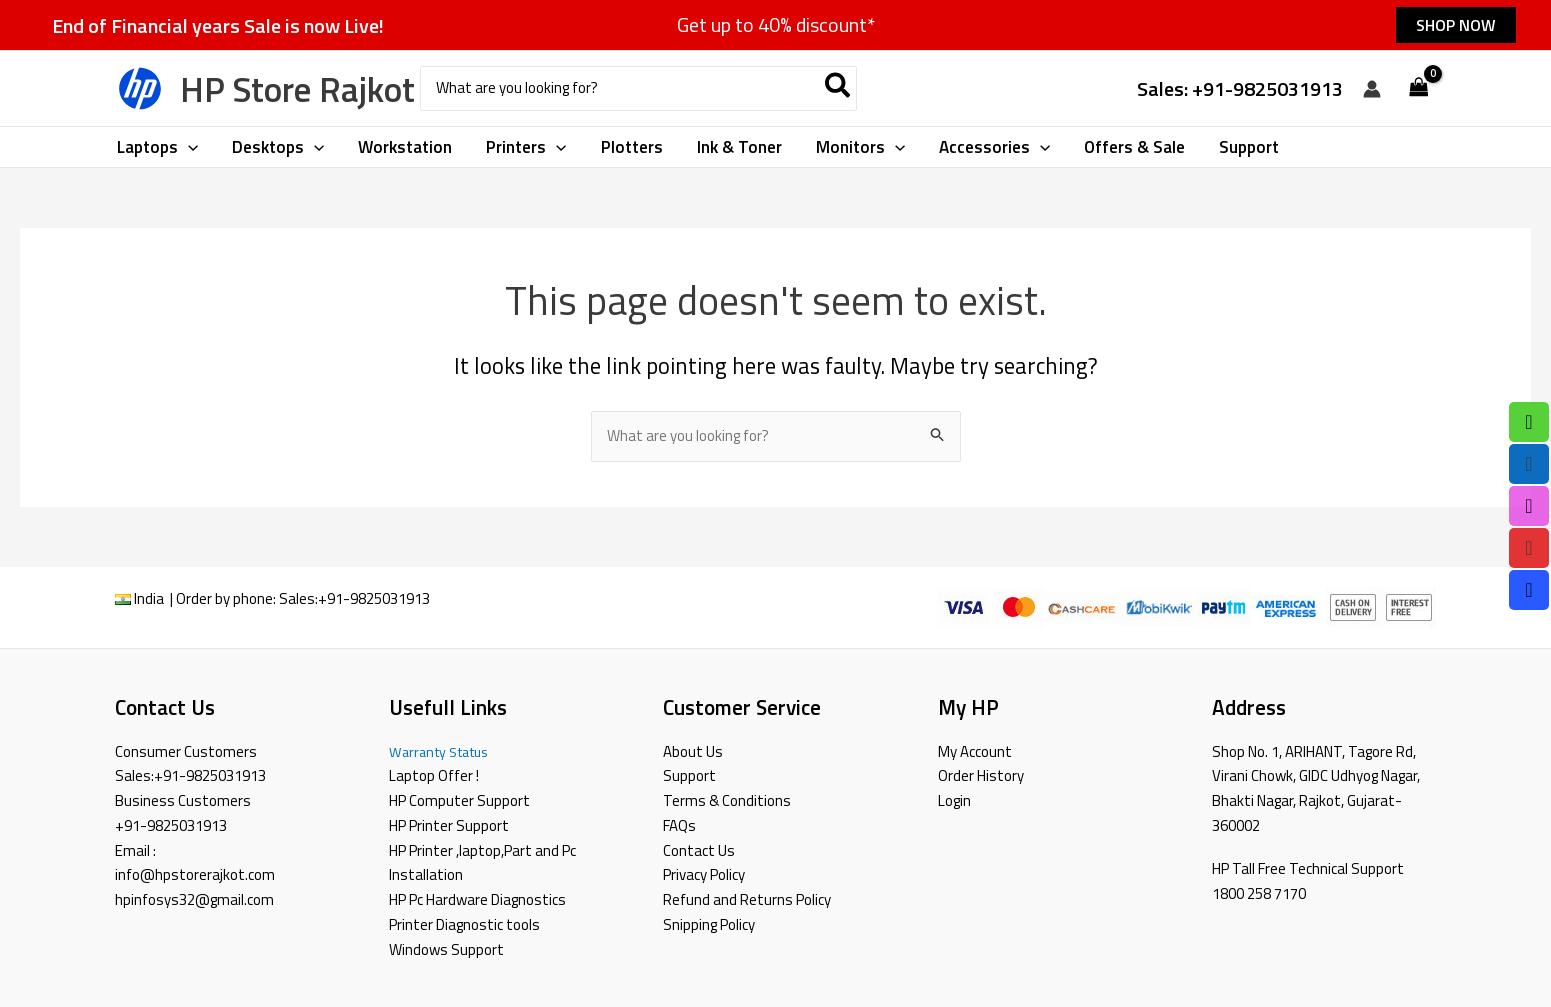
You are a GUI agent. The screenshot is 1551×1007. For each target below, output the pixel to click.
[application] (188, 147)
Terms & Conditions (727, 800)
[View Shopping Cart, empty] (1419, 88)
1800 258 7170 (1259, 893)
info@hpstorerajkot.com (195, 874)
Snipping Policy (709, 924)
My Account (975, 751)
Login (954, 800)
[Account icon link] (1372, 89)
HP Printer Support (449, 825)
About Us (693, 751)
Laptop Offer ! (434, 775)
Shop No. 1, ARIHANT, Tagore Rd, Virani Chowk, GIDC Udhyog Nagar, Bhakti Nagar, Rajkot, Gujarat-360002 (1316, 788)
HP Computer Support (459, 800)
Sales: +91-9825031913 (1240, 88)
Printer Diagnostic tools (464, 924)
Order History (981, 775)
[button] (1456, 25)
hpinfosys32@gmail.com (194, 899)
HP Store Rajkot (297, 89)
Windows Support (446, 949)
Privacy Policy (704, 874)
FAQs (679, 825)
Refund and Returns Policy (747, 899)
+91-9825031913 (374, 598)
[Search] (838, 88)
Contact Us (699, 850)
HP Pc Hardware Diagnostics (477, 899)
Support (689, 775)
